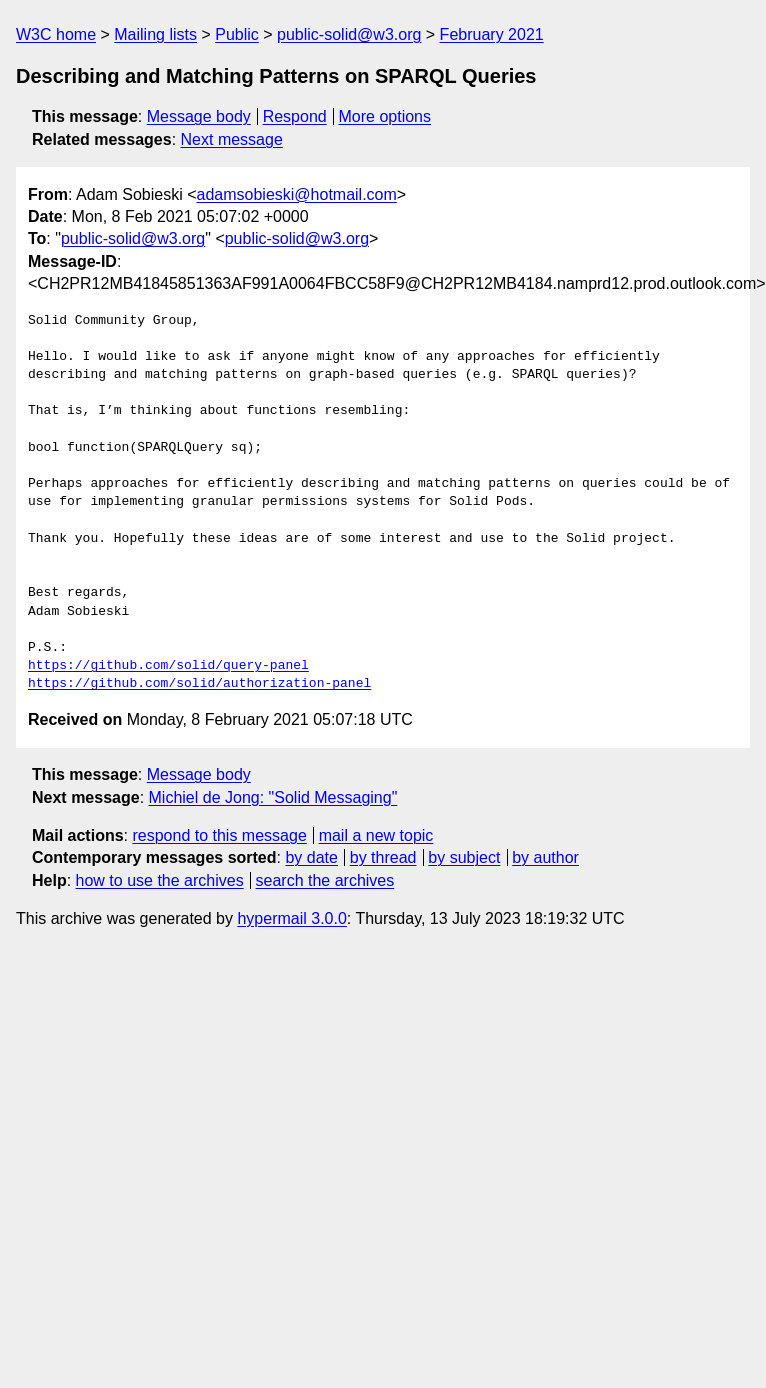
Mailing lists (155, 34)
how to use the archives (160, 880)
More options (385, 116)
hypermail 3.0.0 (291, 918)
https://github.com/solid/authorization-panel (199, 684)
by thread (383, 857)
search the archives (325, 880)
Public (237, 34)
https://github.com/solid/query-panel (168, 666)
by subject (464, 857)
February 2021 (492, 34)
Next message (232, 139)
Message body (199, 116)
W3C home (56, 34)
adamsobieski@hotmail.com (297, 194)
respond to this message (219, 835)
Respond (295, 116)
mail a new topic (376, 835)
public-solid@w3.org (349, 34)
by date (311, 857)
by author (545, 857)
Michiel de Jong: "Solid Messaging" (273, 797)
